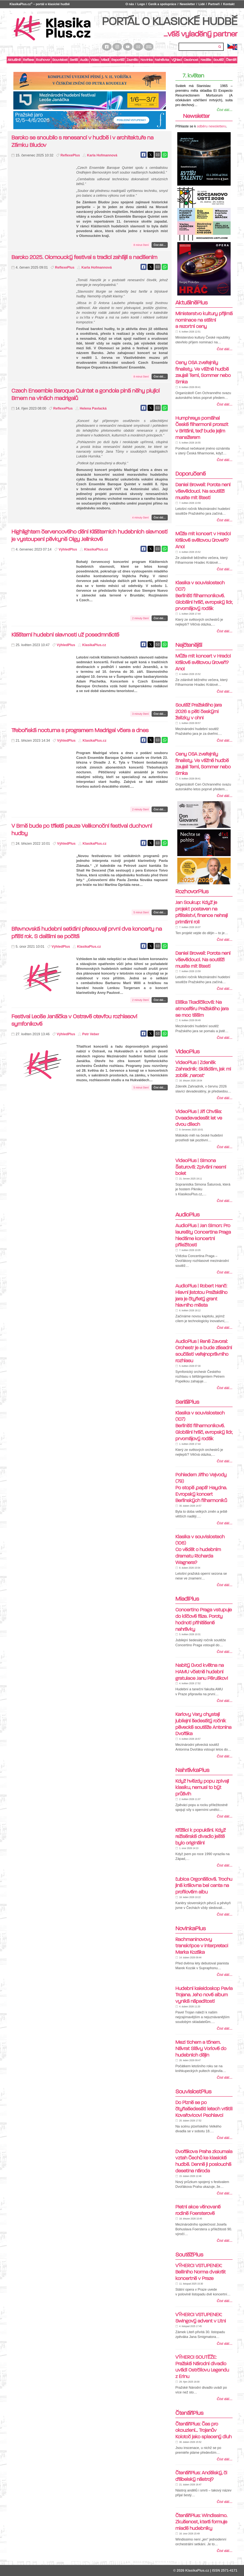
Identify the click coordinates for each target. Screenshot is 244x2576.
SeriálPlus (187, 1402)
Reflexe (28, 60)
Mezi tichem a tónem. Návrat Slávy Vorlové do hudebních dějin (200, 2048)
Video (95, 60)
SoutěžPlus (189, 2254)
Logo (141, 4)
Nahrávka (162, 60)
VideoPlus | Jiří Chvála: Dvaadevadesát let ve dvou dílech (198, 1118)
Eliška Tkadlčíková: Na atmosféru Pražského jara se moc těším (202, 1008)
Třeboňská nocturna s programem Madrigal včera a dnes (79, 704)
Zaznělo (132, 60)
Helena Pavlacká (93, 408)
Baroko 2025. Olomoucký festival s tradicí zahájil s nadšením (84, 257)
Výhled (176, 60)
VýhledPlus (68, 549)
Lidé (201, 4)
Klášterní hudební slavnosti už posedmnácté (65, 624)
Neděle (206, 60)
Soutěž (218, 60)
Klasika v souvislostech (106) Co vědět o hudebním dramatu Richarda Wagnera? (200, 1549)
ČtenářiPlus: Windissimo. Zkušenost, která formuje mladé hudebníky (201, 2522)
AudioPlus (187, 1214)
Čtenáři (231, 60)
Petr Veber (90, 972)
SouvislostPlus (193, 2091)
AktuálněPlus (191, 302)
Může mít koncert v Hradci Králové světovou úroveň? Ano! (203, 540)
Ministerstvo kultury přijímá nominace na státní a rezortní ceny (204, 320)
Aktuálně (14, 60)
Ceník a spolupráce (162, 4)
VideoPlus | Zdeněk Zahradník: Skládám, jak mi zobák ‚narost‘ (203, 1069)
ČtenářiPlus (189, 2413)
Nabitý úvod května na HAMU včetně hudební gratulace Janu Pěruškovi (201, 1671)
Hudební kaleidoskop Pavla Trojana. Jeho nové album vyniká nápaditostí (204, 1995)
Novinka (146, 60)
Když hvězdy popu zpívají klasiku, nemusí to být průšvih (202, 1787)
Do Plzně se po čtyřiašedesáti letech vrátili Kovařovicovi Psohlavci (204, 2109)
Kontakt (228, 4)
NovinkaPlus (190, 1928)
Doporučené (190, 473)
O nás (129, 4)
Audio (84, 60)
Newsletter (187, 4)
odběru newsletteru (211, 126)
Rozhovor (43, 60)
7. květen (193, 75)
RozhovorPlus (192, 891)
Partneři (214, 4)
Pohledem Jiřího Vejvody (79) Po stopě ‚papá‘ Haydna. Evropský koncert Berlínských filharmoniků (201, 1487)
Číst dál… (159, 244)
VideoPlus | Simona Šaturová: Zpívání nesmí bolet (200, 1167)
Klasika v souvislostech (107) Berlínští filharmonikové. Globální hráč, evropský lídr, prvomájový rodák (204, 595)
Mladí (105, 60)
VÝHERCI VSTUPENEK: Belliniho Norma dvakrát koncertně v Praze (200, 2272)
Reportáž (117, 60)
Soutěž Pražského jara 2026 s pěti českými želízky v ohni (198, 711)
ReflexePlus (70, 155)
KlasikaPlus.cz (96, 549)
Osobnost (191, 60)
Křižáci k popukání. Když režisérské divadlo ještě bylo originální (200, 1836)
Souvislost (60, 60)
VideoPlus (187, 1051)
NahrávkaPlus (192, 1770)
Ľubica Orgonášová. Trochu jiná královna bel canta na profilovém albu (203, 1885)
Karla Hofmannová (102, 155)
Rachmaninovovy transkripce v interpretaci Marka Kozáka (201, 1946)
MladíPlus (187, 1599)
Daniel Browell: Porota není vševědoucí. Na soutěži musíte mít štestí (202, 491)
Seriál (74, 60)
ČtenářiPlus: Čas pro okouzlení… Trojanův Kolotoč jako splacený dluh (203, 2430)
